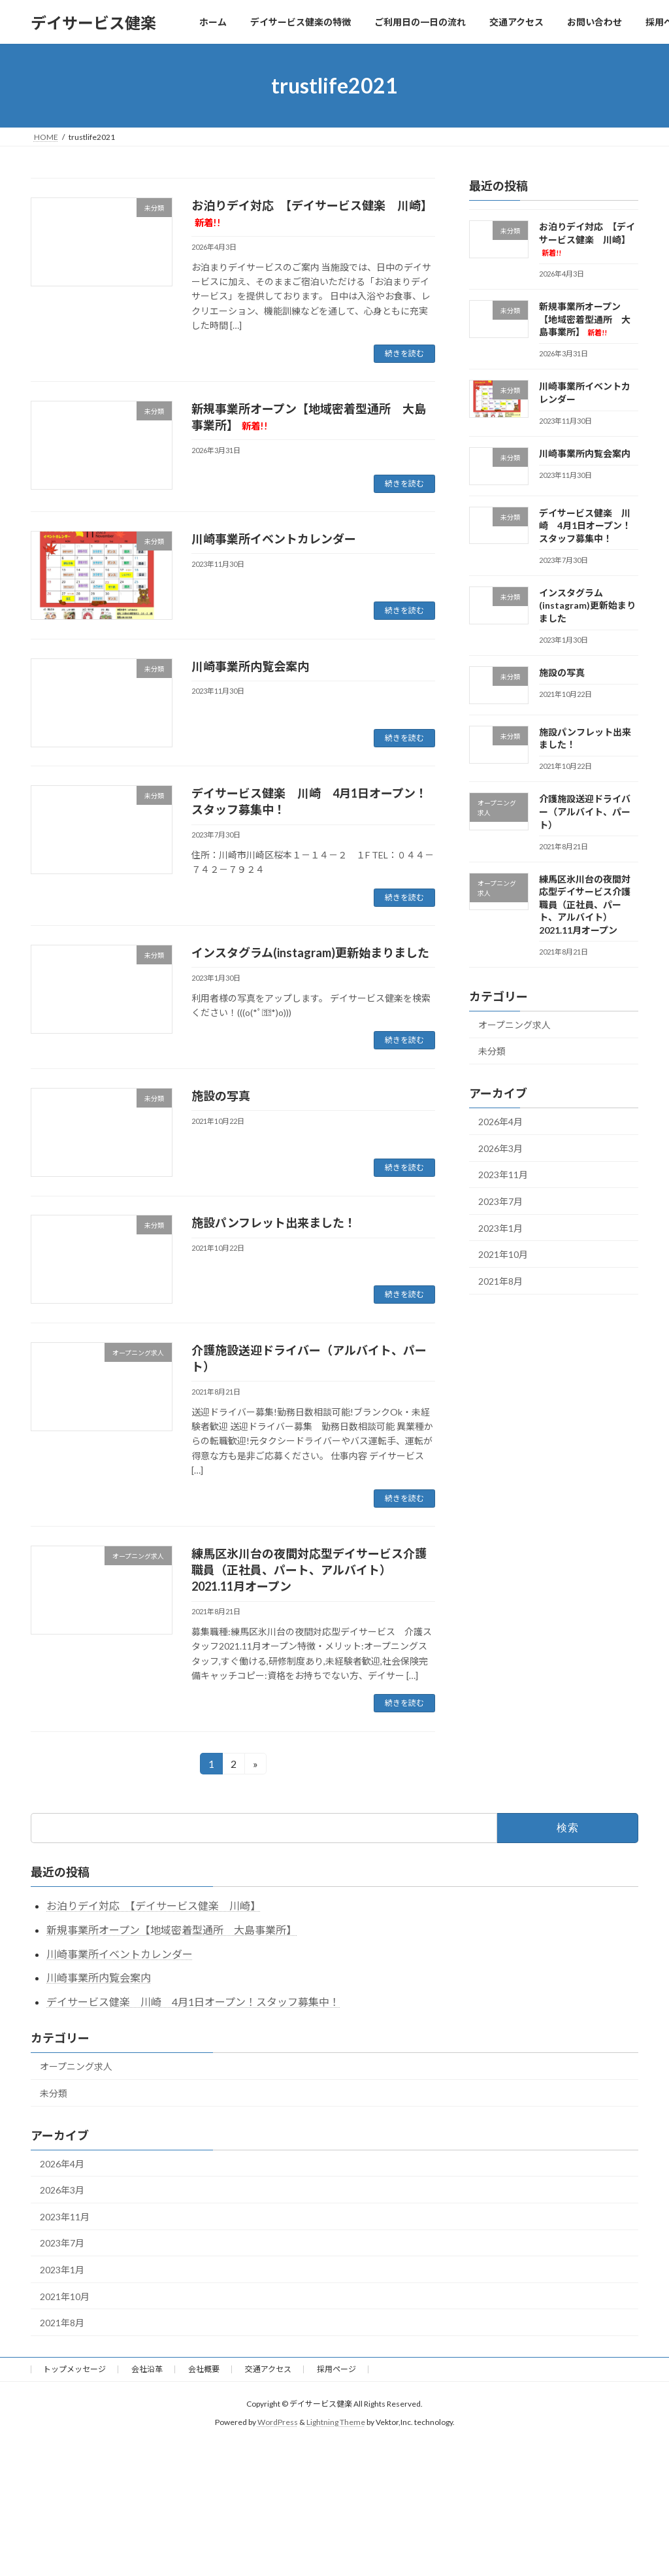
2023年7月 (500, 1201)
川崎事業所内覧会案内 (250, 666)
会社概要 (204, 2369)
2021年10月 (503, 1254)
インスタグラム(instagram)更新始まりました (310, 952)
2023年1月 (500, 1228)
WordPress (277, 2422)
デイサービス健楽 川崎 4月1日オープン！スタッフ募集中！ (585, 525)
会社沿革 (147, 2369)
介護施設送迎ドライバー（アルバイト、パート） (584, 812)
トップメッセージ (74, 2369)
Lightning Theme (335, 2422)
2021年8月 (500, 1281)
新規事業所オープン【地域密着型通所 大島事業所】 (584, 319)
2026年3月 (500, 1148)
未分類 (492, 1051)
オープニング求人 (514, 1024)
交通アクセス (268, 2369)
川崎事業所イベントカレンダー (273, 539)
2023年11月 (503, 1175)
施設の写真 (220, 1096)
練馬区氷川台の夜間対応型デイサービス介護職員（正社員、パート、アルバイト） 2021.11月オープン (309, 1569)
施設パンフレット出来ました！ (273, 1222)
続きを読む (404, 353)
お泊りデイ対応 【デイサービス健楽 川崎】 (587, 239)
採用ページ (336, 2369)
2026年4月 (500, 1121)
